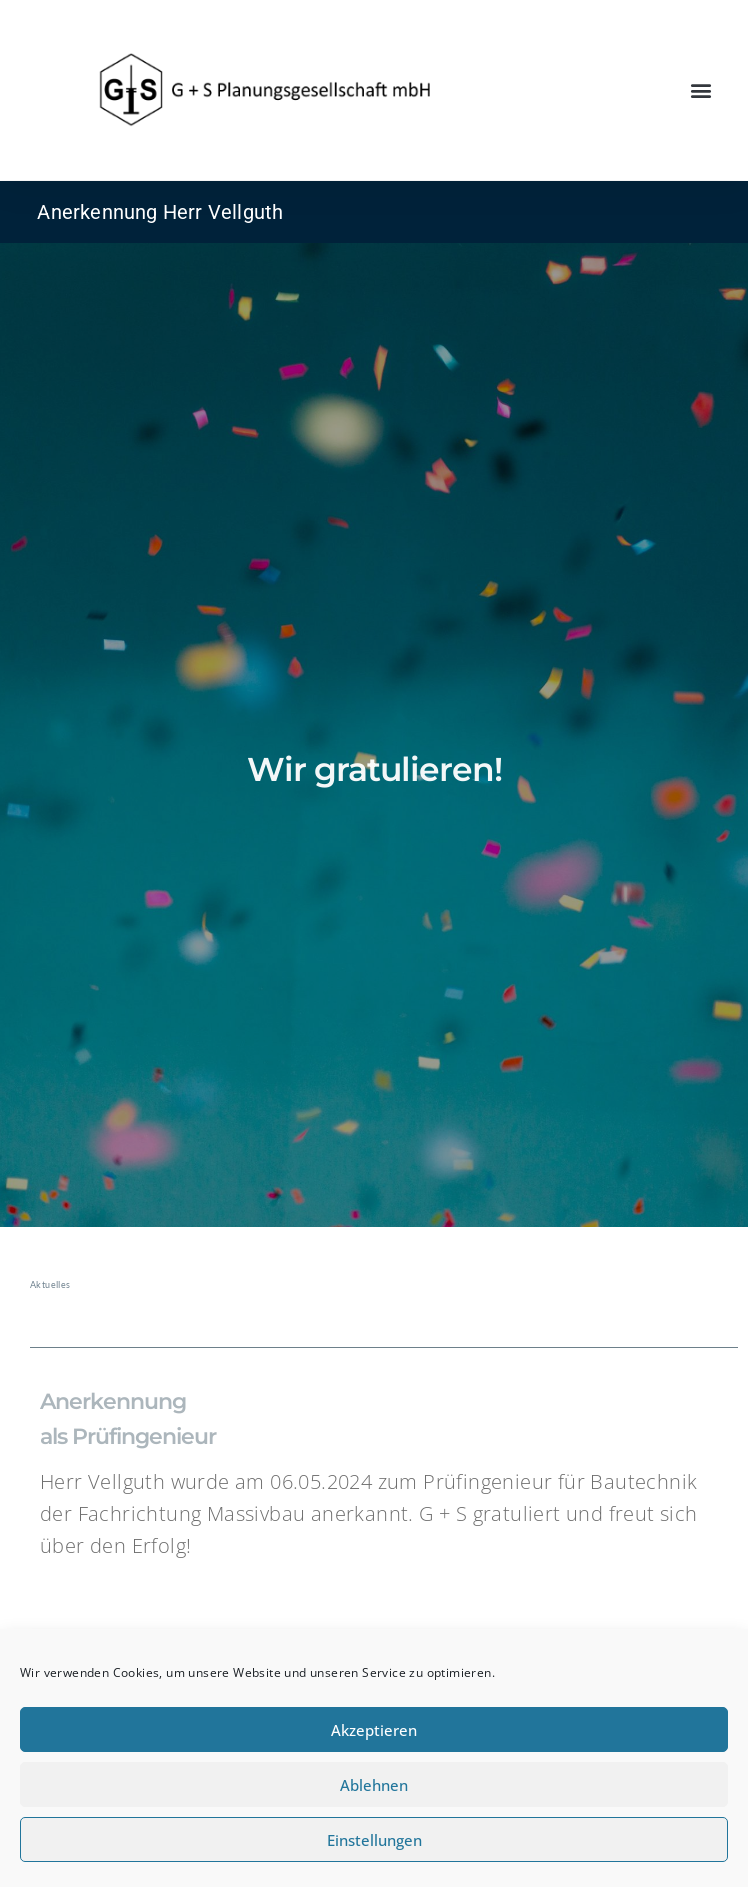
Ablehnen (374, 1785)
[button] (701, 90)
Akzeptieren (374, 1730)
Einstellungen (374, 1840)
